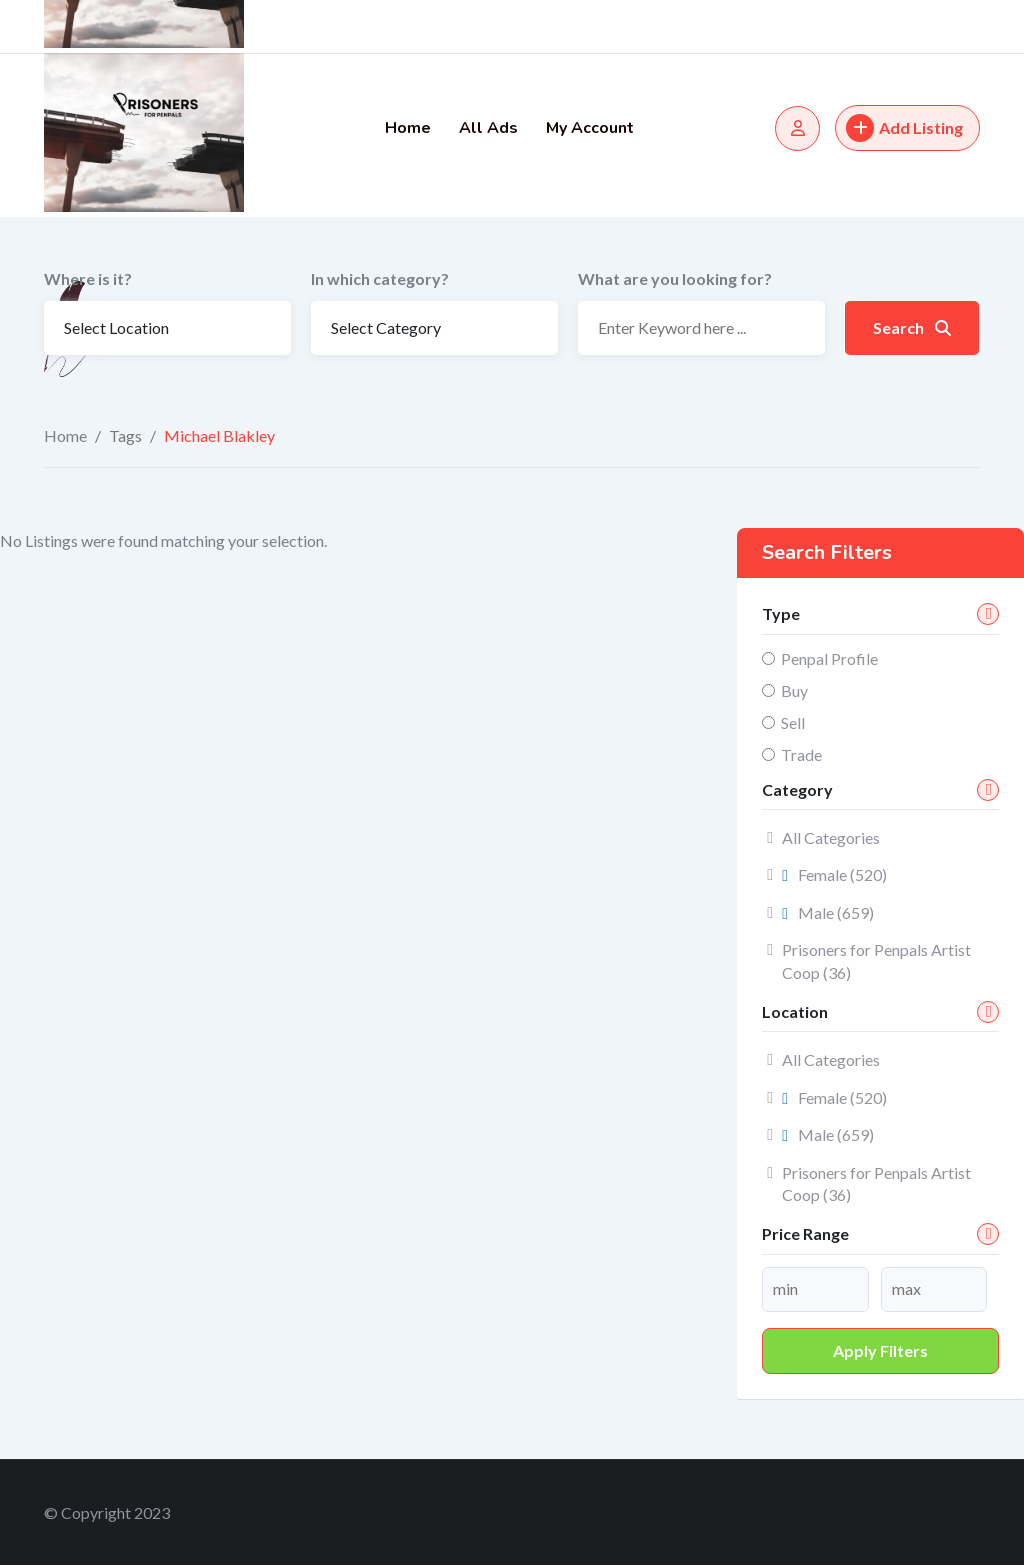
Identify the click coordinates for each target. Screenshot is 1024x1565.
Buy (794, 690)
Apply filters (880, 1350)
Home (408, 128)
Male (828, 912)
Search (912, 327)
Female (834, 874)
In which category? (380, 278)
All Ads (488, 128)
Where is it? (88, 278)
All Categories (831, 837)
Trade (801, 754)
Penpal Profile (829, 658)
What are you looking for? (675, 278)
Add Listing (904, 128)
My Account (590, 128)
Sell (793, 722)
